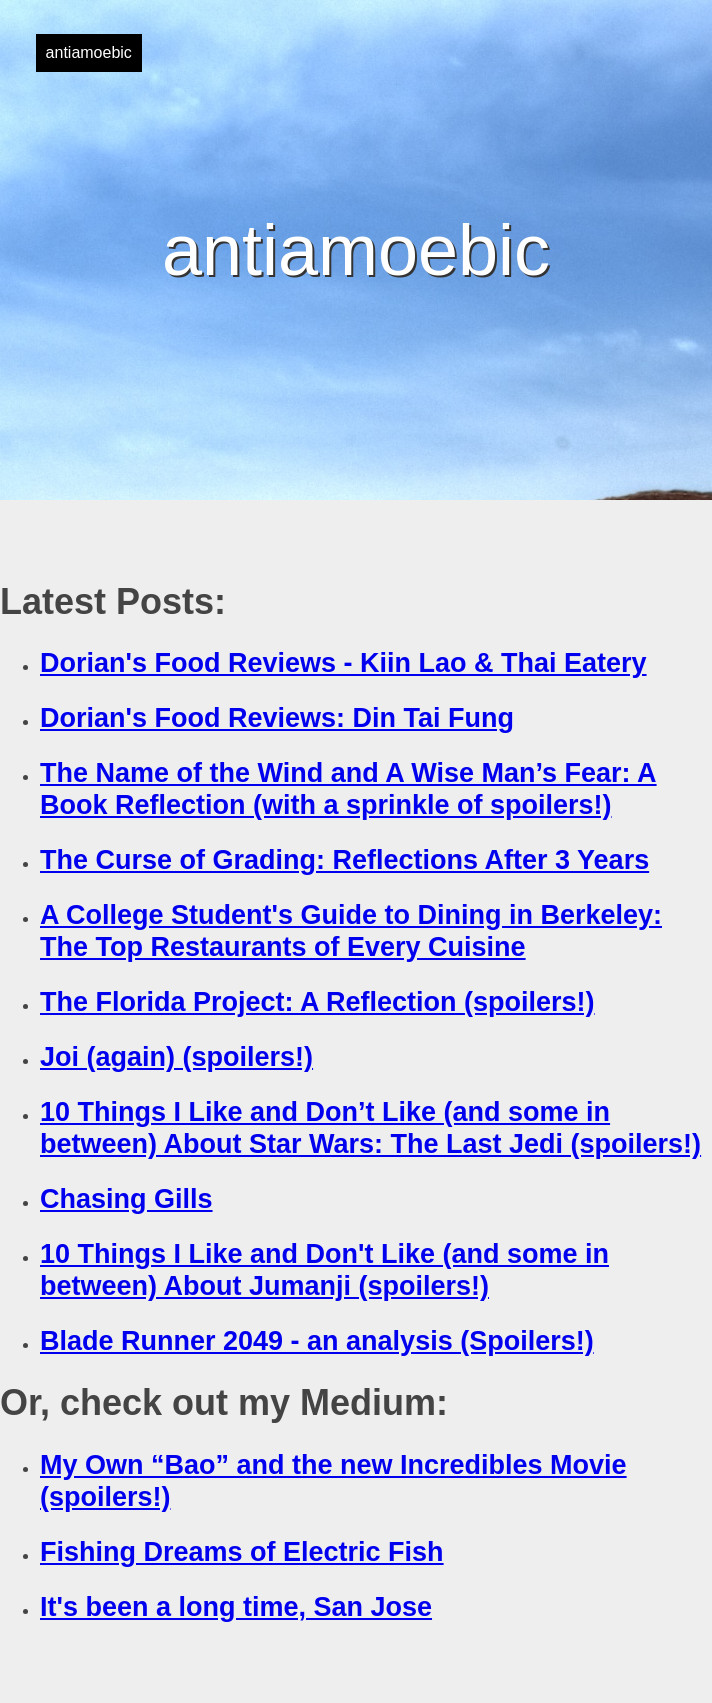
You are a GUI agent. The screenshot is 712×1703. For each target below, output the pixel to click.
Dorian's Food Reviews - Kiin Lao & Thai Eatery (343, 663)
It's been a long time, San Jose (236, 1607)
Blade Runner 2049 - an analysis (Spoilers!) (317, 1341)
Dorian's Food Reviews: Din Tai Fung (277, 718)
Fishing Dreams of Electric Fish (242, 1552)
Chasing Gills (126, 1199)
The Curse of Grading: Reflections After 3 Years (344, 860)
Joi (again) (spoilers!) (176, 1057)
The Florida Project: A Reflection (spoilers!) (317, 1002)
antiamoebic (89, 52)
